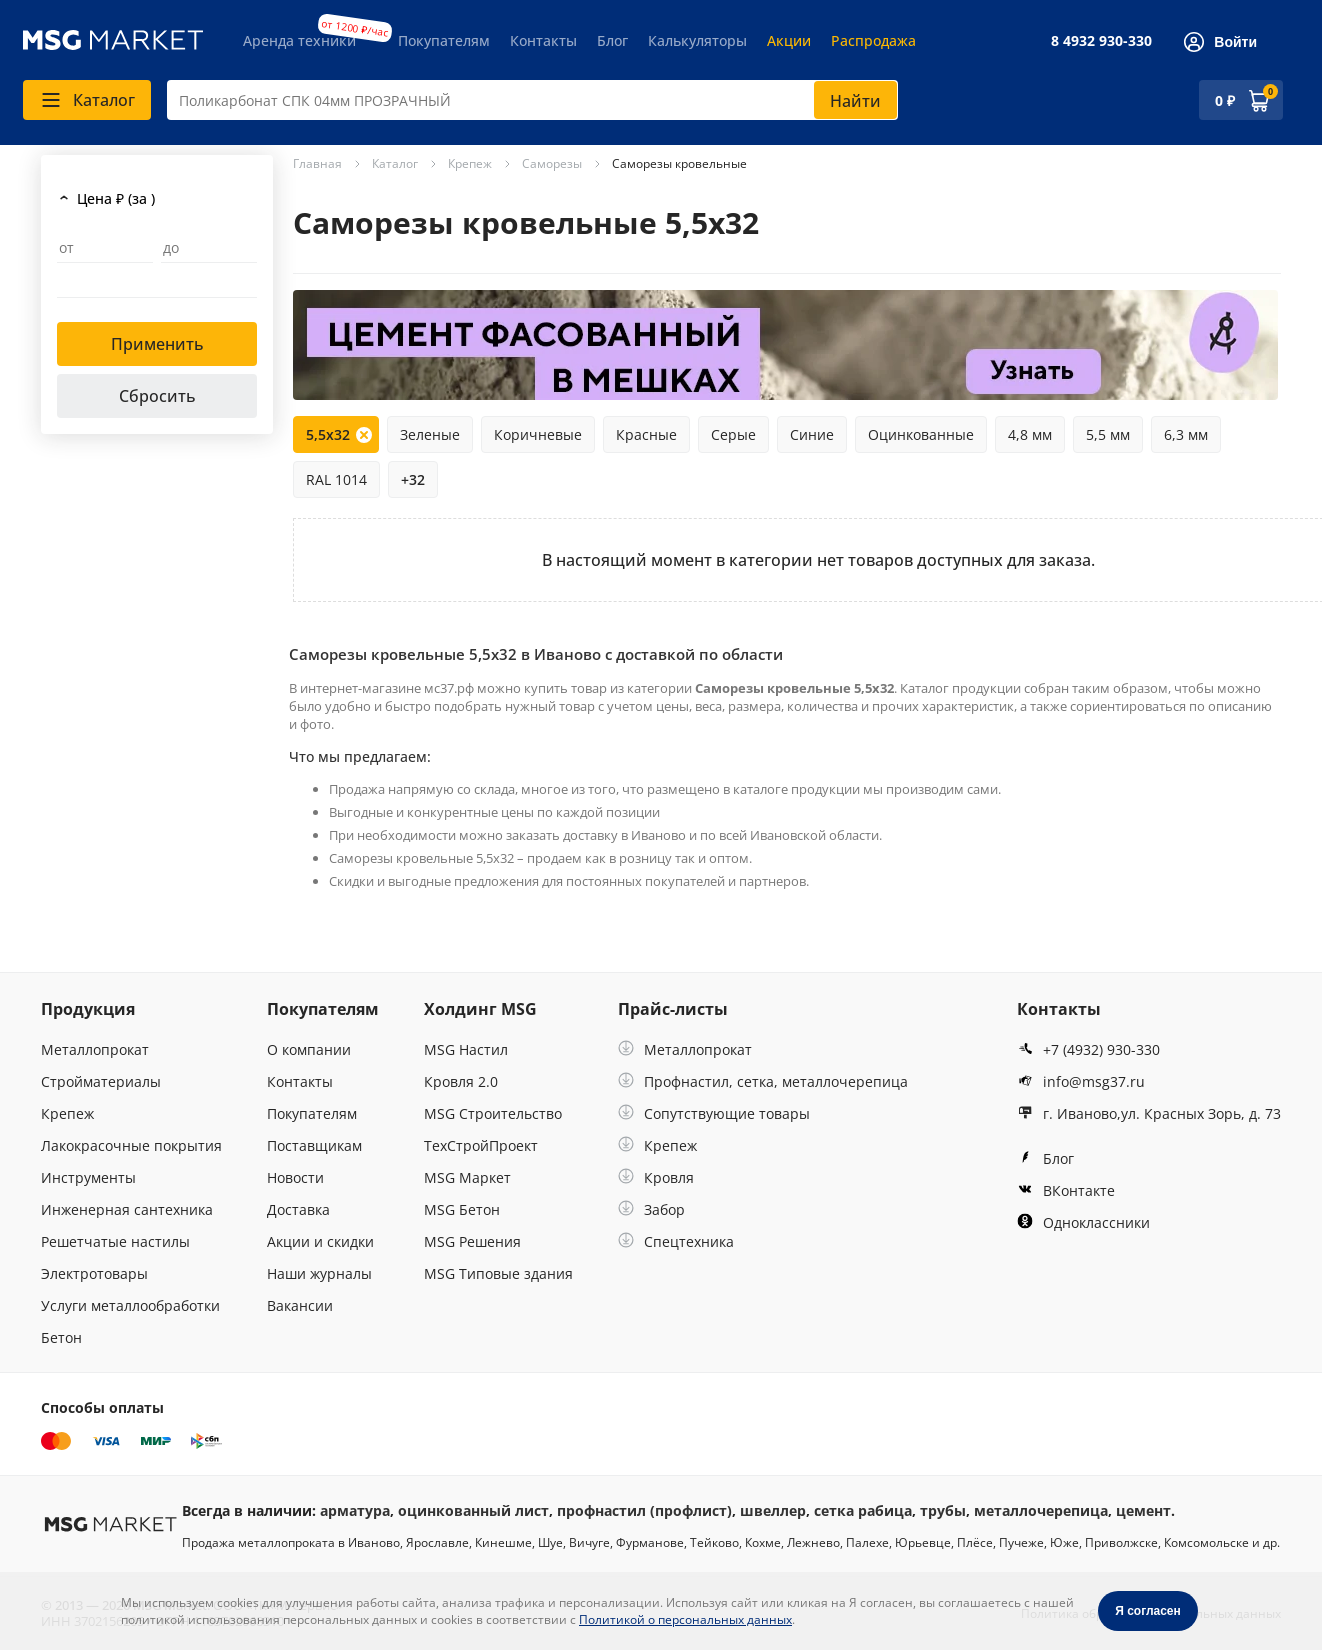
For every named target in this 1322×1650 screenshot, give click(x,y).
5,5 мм (1108, 434)
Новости (295, 1177)
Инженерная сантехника (127, 1209)
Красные (646, 434)
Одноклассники (1083, 1222)
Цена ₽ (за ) (116, 198)
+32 (413, 479)
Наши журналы (319, 1273)
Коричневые (538, 434)
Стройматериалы (101, 1081)
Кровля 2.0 (461, 1081)
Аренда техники (299, 40)
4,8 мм (1030, 434)
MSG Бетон (462, 1209)
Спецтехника (676, 1241)
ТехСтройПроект (481, 1145)
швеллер (773, 1510)
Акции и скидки (320, 1241)
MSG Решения (472, 1241)
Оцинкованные (921, 434)
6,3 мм (1186, 434)
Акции (789, 40)
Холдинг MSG (480, 1009)
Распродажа (873, 40)
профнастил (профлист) (644, 1510)
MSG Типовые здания (498, 1273)
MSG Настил (466, 1049)
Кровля (656, 1177)
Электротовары (94, 1273)
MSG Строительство (493, 1113)
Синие (812, 434)
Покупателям (444, 40)
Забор (651, 1209)
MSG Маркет (467, 1177)
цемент (1143, 1510)
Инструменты (88, 1177)
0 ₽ (1225, 100)
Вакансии (300, 1305)
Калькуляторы (697, 40)
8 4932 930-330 (1101, 40)
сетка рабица (863, 1510)
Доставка (298, 1209)
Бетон (61, 1337)
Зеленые (430, 434)
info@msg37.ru (1081, 1081)
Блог (612, 40)
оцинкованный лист (473, 1510)
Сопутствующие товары (714, 1113)
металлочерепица (1041, 1510)
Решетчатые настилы (115, 1241)
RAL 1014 (336, 479)
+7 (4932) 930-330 (1088, 1049)
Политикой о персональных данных (685, 1619)
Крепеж (67, 1113)
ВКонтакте (1066, 1190)
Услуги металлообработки (130, 1305)
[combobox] (532, 100)
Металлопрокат (95, 1049)
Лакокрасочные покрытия (131, 1145)
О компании (309, 1049)
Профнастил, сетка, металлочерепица (763, 1081)
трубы (943, 1510)
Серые (733, 434)
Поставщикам (314, 1145)
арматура (355, 1510)
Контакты (543, 40)
